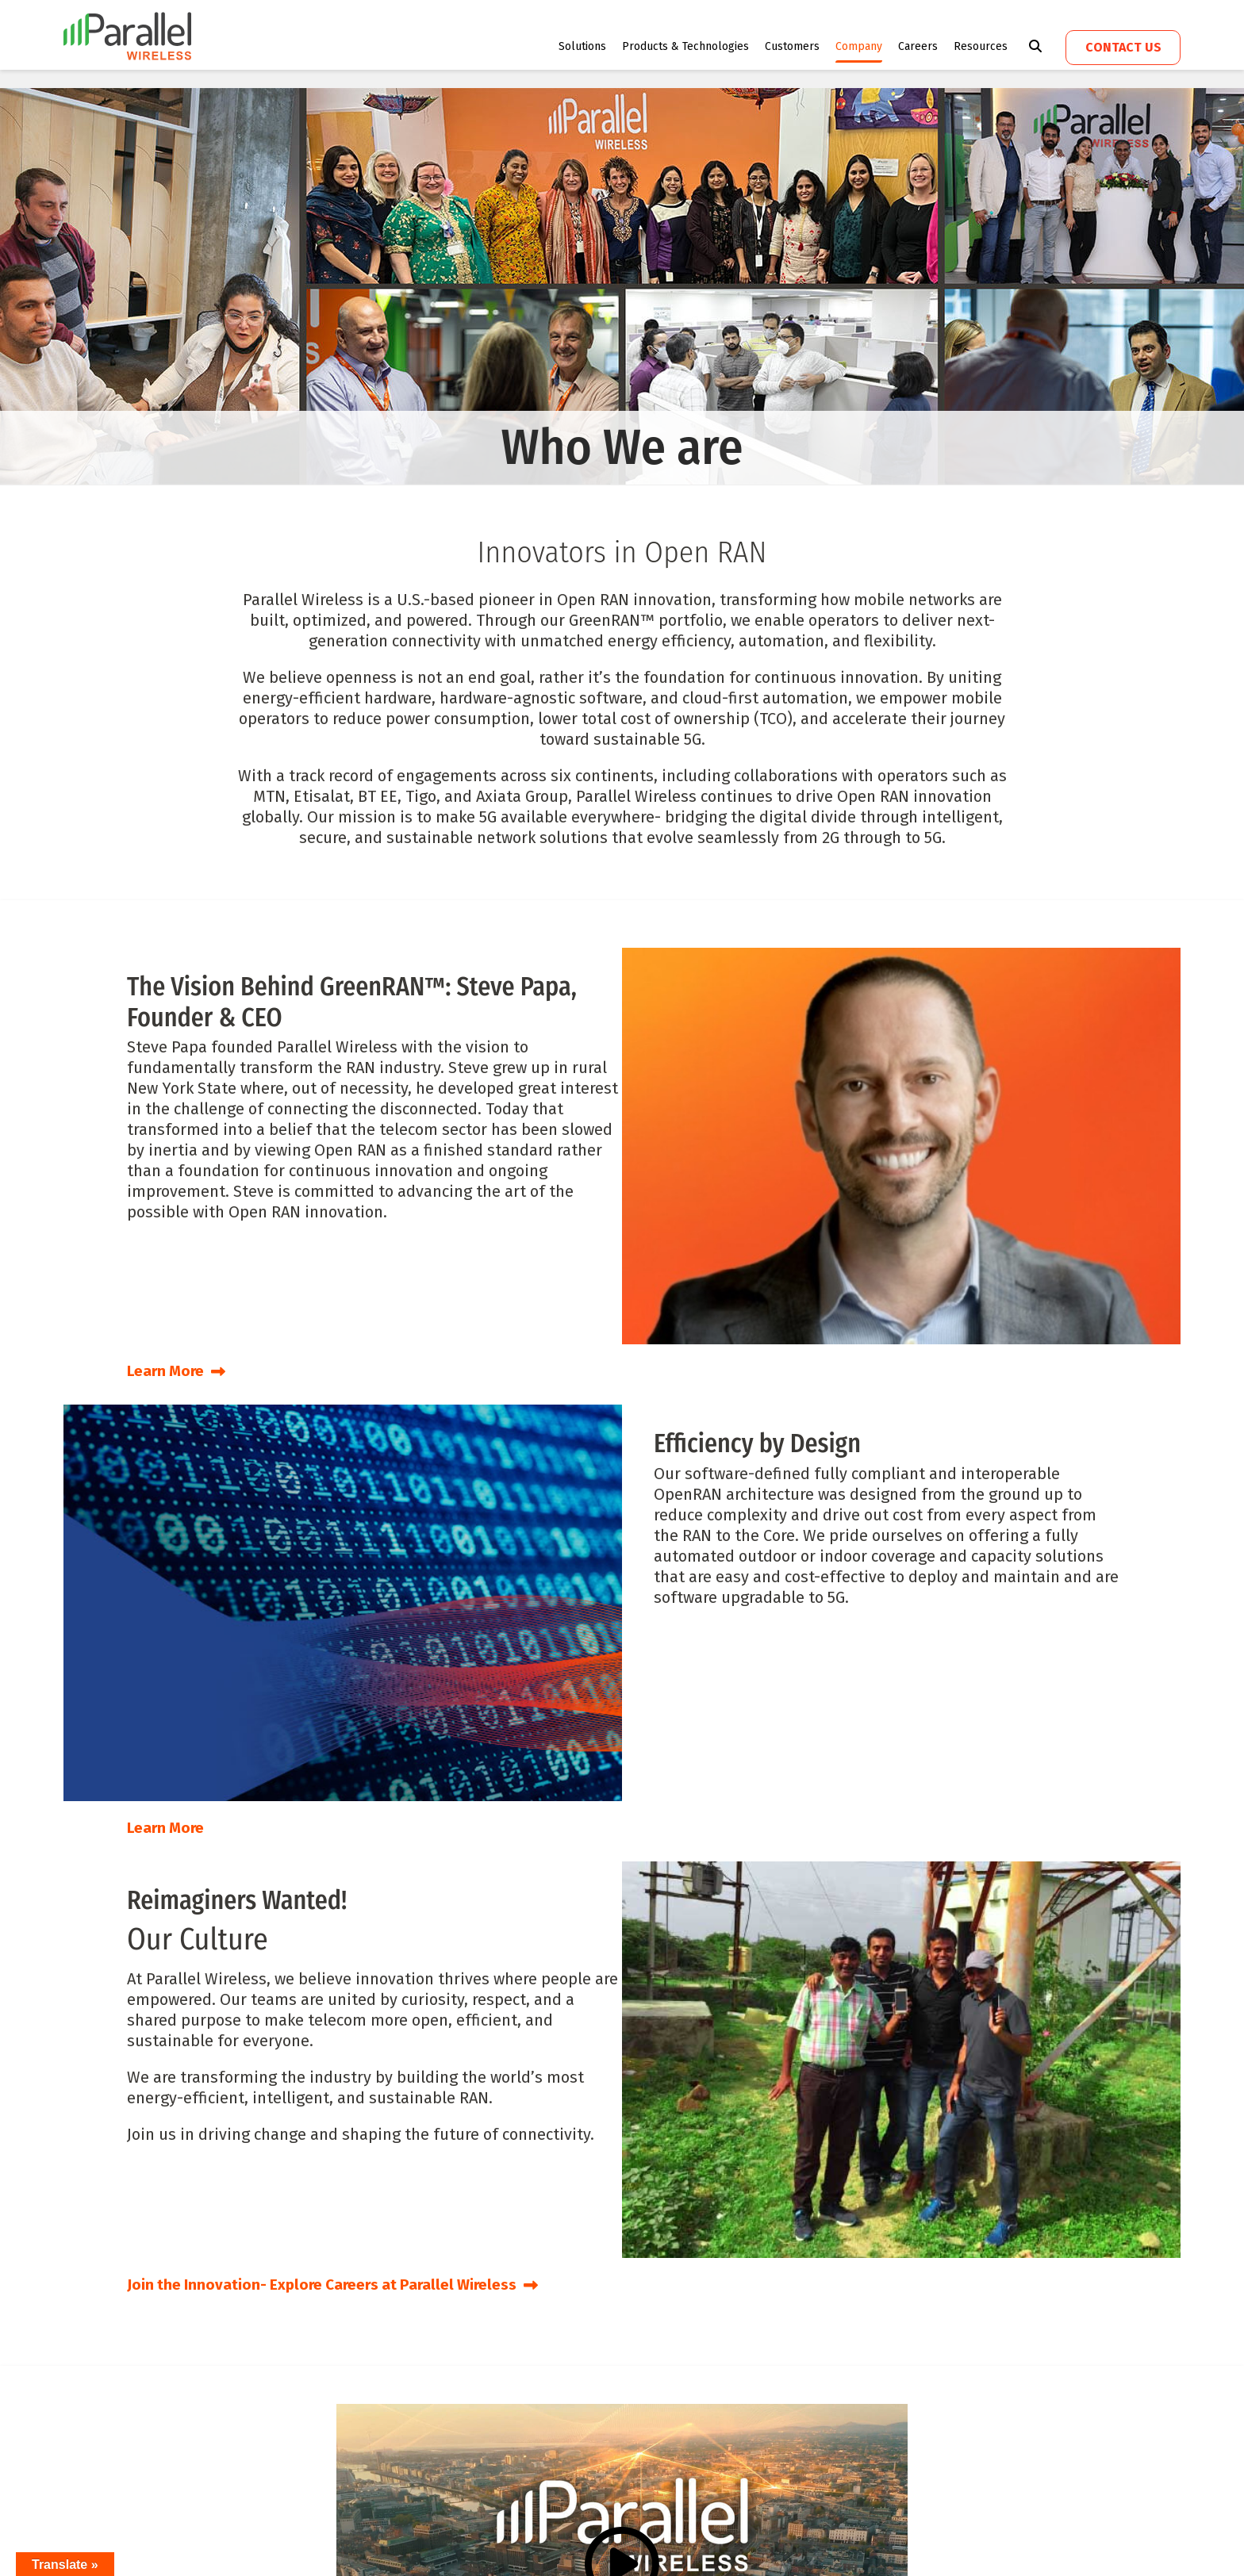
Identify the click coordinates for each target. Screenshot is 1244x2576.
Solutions (582, 46)
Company (858, 46)
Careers (918, 46)
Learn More (179, 1370)
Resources (981, 46)
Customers (792, 46)
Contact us (1123, 47)
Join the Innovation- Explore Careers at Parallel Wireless (343, 2283)
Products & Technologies (685, 46)
